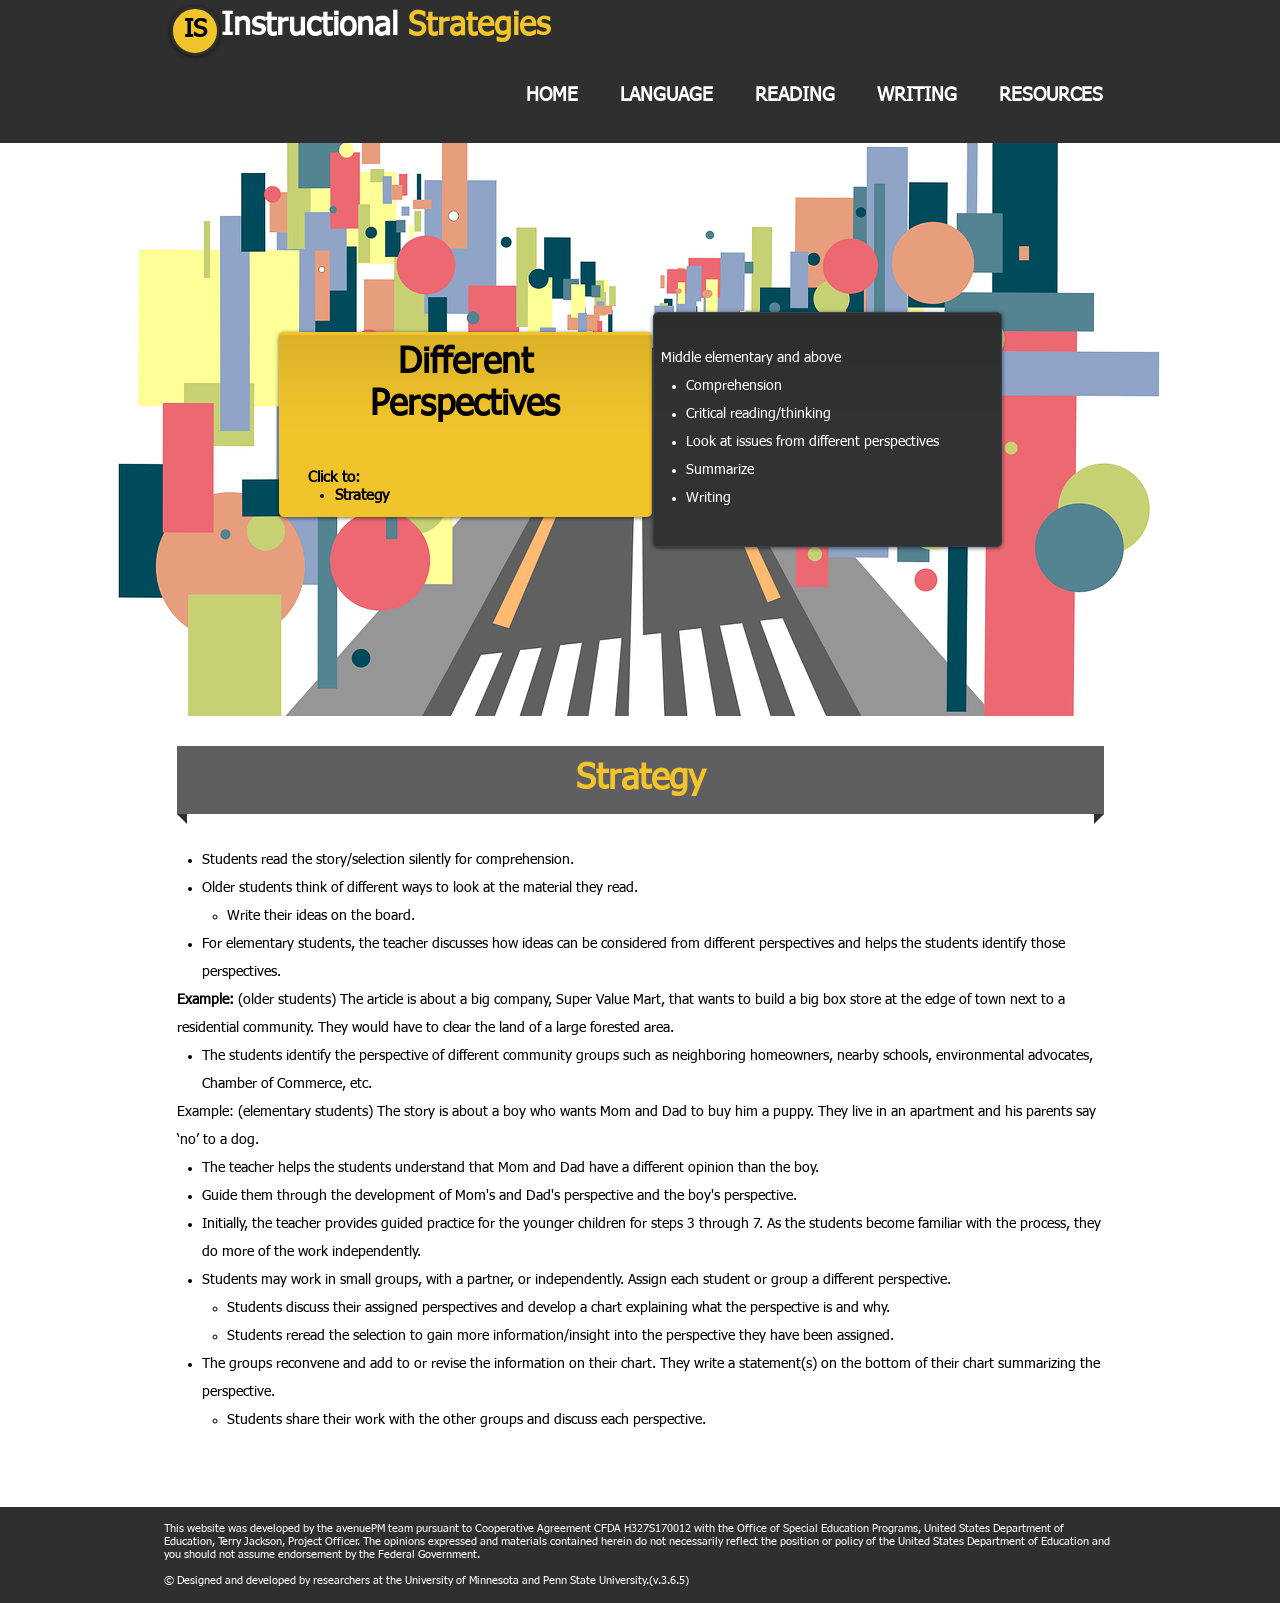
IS (195, 30)
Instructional (385, 26)
